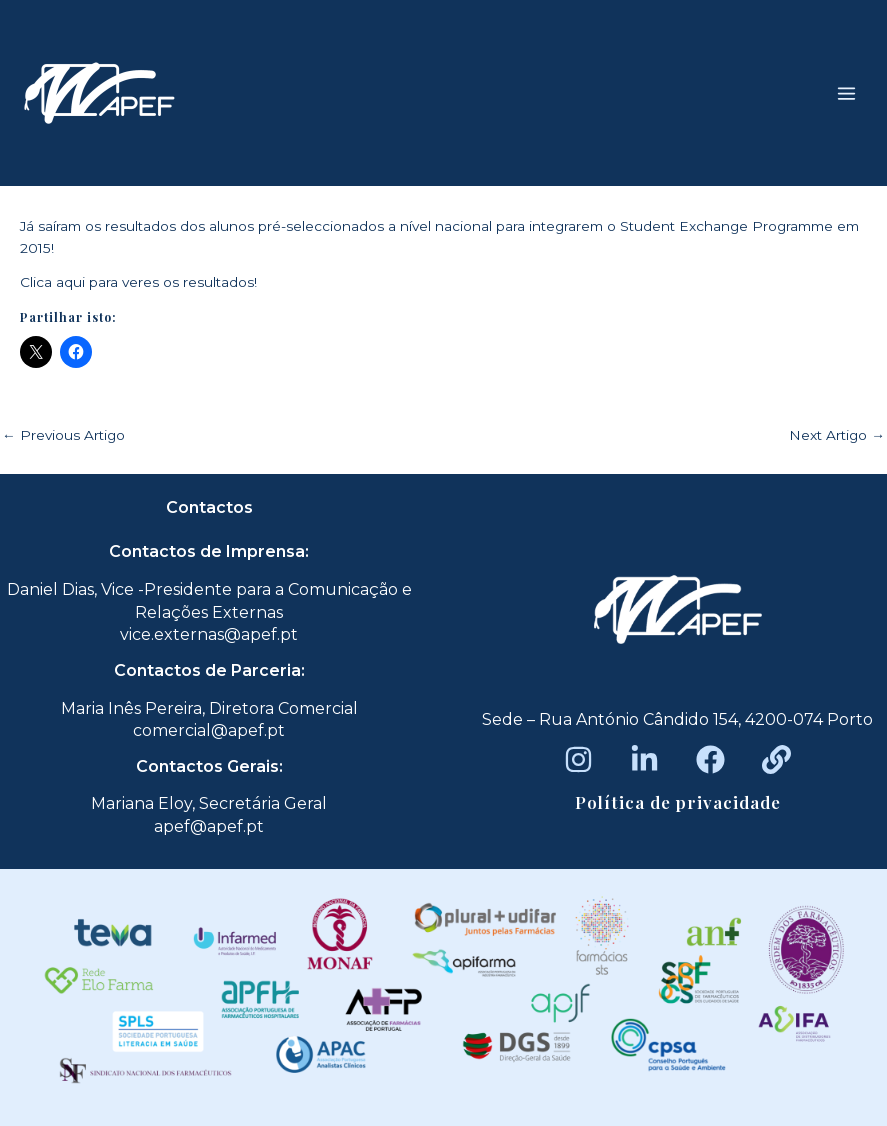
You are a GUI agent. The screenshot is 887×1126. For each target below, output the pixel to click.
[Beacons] (776, 759)
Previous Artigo (63, 436)
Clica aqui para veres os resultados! (138, 282)
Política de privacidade (678, 802)
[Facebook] (710, 759)
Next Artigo (837, 436)
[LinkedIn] (644, 759)
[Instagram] (578, 759)
